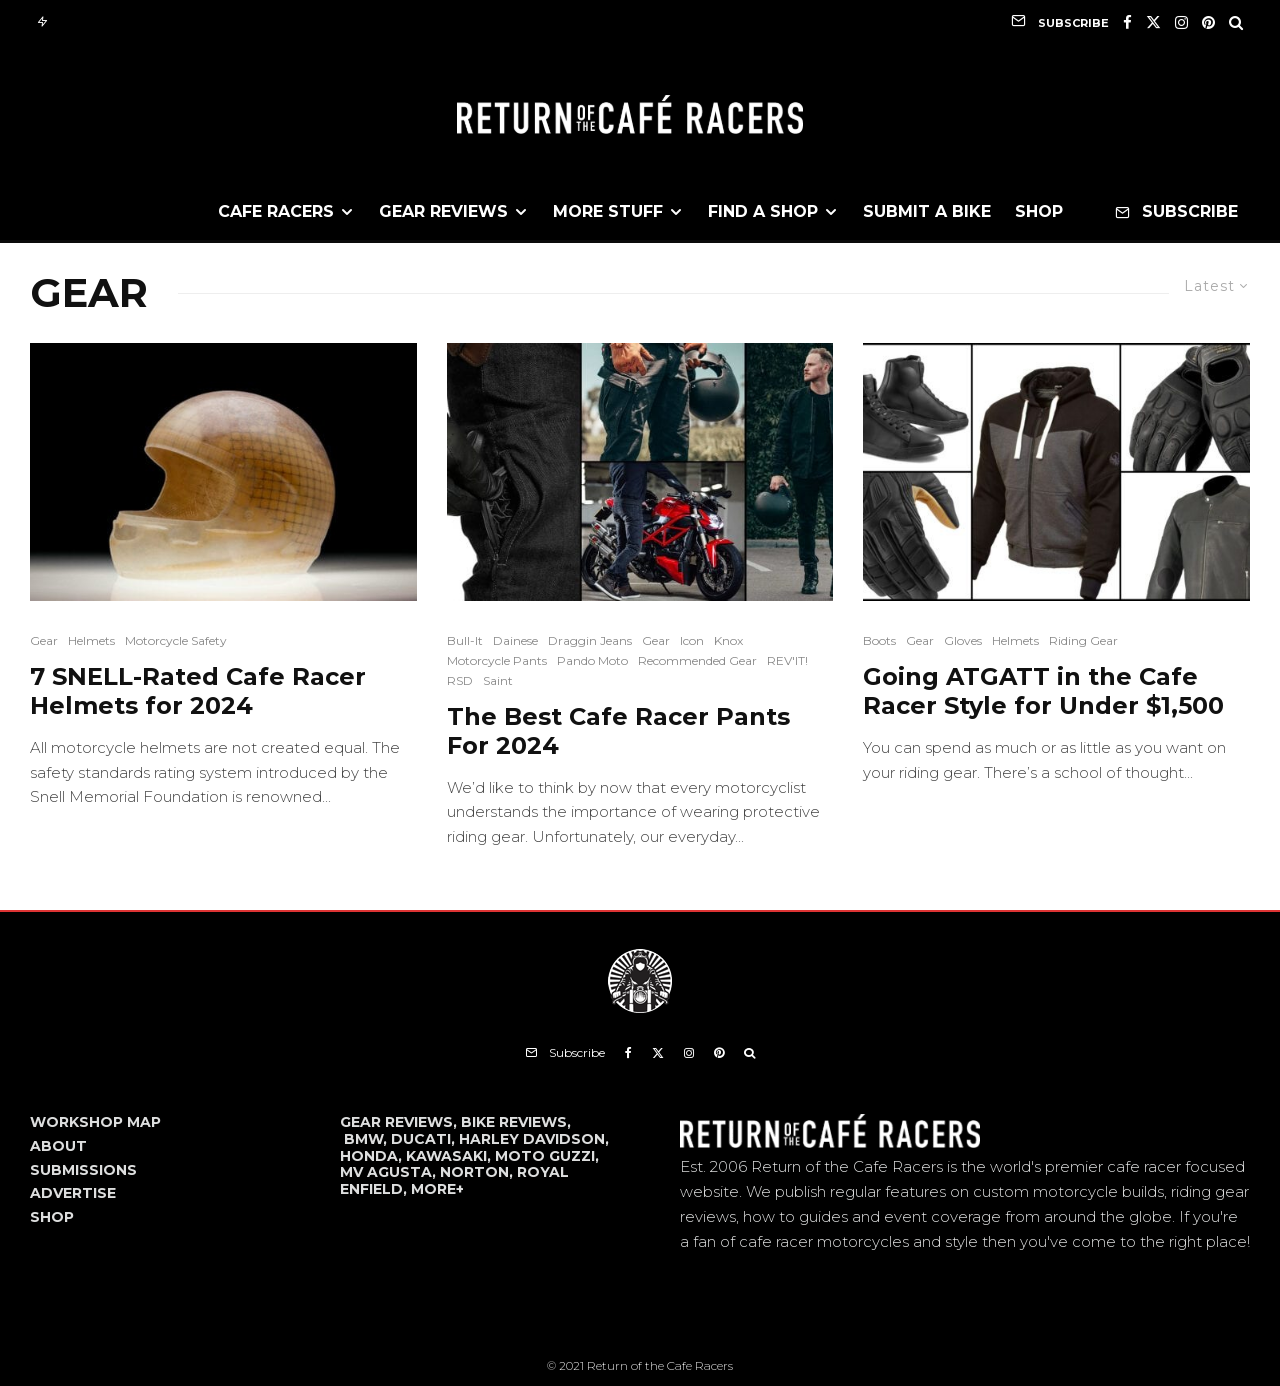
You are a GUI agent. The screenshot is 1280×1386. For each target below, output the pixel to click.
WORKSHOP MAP (95, 1122)
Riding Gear (1083, 640)
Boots (879, 640)
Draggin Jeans (590, 640)
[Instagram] (1181, 22)
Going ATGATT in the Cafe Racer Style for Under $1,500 (1043, 691)
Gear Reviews (443, 211)
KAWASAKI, (450, 1156)
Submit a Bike (927, 211)
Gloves (963, 640)
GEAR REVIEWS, (400, 1122)
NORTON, (478, 1172)
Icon (692, 640)
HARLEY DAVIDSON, (534, 1139)
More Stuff (608, 211)
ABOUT (58, 1146)
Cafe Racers (276, 211)
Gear (44, 640)
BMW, (367, 1139)
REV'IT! (787, 660)
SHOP (52, 1217)
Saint (498, 680)
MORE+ (437, 1189)
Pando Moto (592, 660)
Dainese (515, 640)
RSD (460, 680)
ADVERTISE (73, 1193)
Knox (728, 640)
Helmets (91, 640)
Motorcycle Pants (497, 660)
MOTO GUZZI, (547, 1156)
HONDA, (373, 1156)
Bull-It (465, 640)
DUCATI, (425, 1139)
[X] (1153, 22)
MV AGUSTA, (390, 1172)
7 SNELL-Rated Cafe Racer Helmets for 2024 (198, 691)
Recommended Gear (697, 660)
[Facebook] (1127, 22)
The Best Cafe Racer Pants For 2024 (618, 731)
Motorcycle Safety (176, 640)
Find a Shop (763, 211)
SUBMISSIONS (83, 1170)
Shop (1039, 211)
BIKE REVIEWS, (516, 1122)
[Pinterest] (1208, 22)
